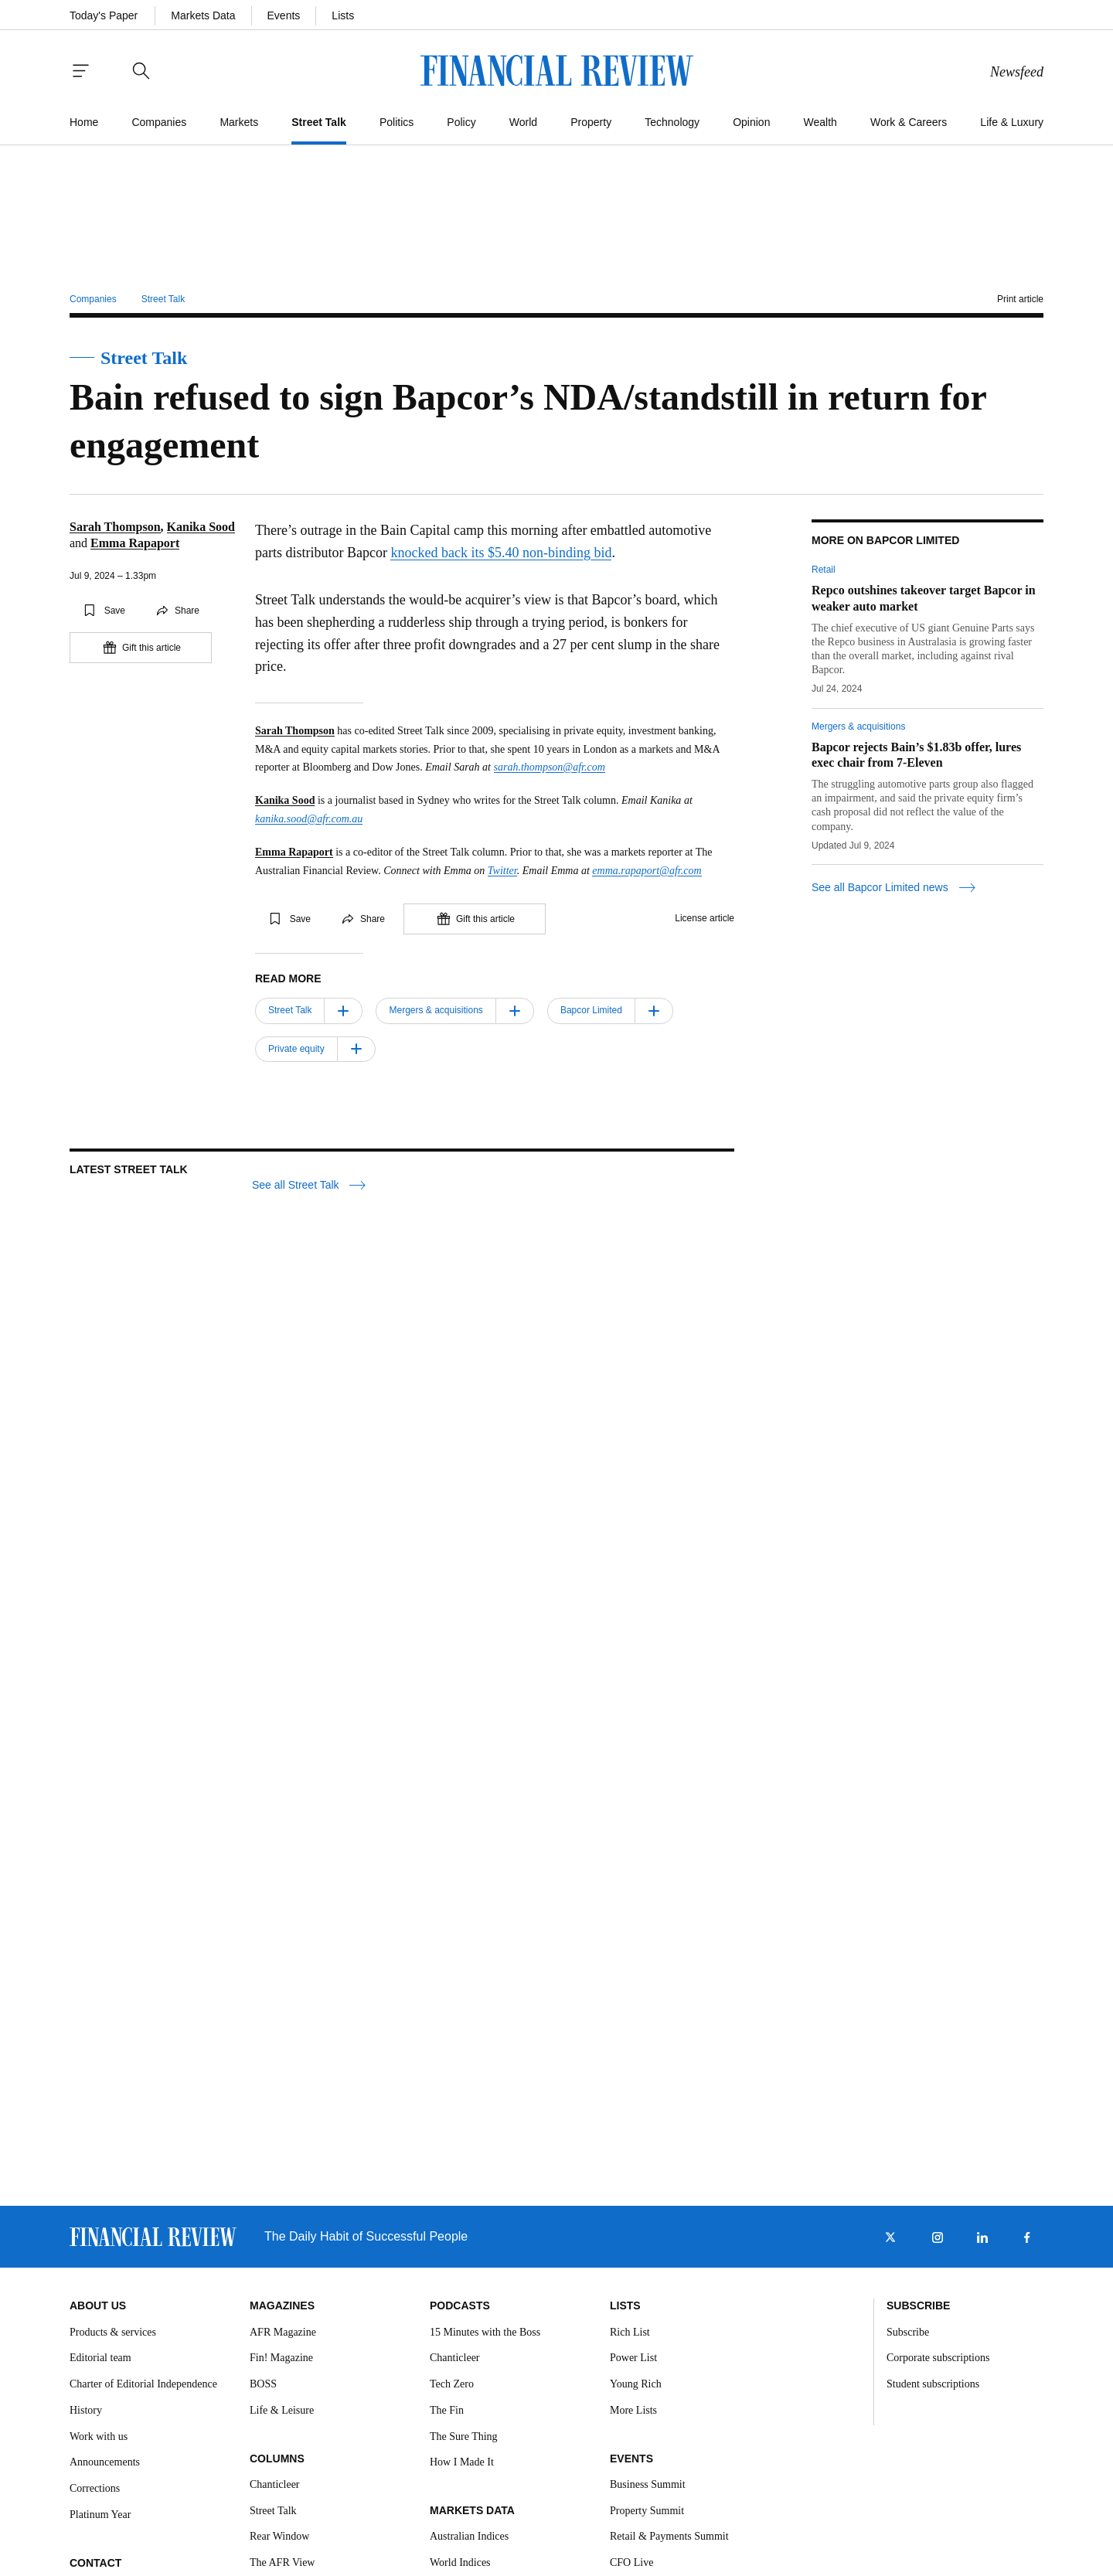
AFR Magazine (283, 2332)
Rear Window (279, 2536)
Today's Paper (104, 15)
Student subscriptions (933, 2384)
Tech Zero (452, 2384)
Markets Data (203, 15)
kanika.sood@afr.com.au (308, 819)
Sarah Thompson (115, 526)
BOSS (263, 2384)
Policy (461, 122)
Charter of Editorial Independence (143, 2384)
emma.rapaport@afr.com (646, 870)
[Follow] (343, 1011)
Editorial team (100, 2357)
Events (284, 15)
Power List (633, 2357)
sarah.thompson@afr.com (549, 767)
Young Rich (636, 2384)
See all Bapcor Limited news (894, 888)
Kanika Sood (201, 526)
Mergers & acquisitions (858, 726)
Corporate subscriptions (938, 2357)
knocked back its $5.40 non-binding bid (500, 552)
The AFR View (282, 2562)
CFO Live (631, 2562)
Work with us (99, 2436)
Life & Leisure (282, 2410)
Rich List (630, 2332)
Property (590, 122)
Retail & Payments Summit (669, 2536)
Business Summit (648, 2484)
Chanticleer (275, 2484)
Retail (824, 569)
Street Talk (318, 122)
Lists (343, 15)
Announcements (105, 2462)
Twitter (502, 870)
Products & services (113, 2332)
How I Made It (462, 2462)
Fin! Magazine (281, 2357)
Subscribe (908, 2332)
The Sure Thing (464, 2436)
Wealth (820, 122)
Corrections (95, 2488)
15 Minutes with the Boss (485, 2332)
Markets (239, 122)
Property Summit (647, 2510)
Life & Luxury (1011, 122)
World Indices (460, 2562)
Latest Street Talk (129, 1169)
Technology (672, 122)
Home (84, 122)
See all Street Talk (309, 1185)
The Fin (447, 2410)
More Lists (633, 2410)
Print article (1020, 299)
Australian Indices (469, 2536)
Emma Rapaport (134, 543)
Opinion (751, 122)
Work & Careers (908, 122)
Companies (158, 122)
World (523, 122)
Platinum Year (100, 2514)
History (86, 2410)
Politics (397, 122)
